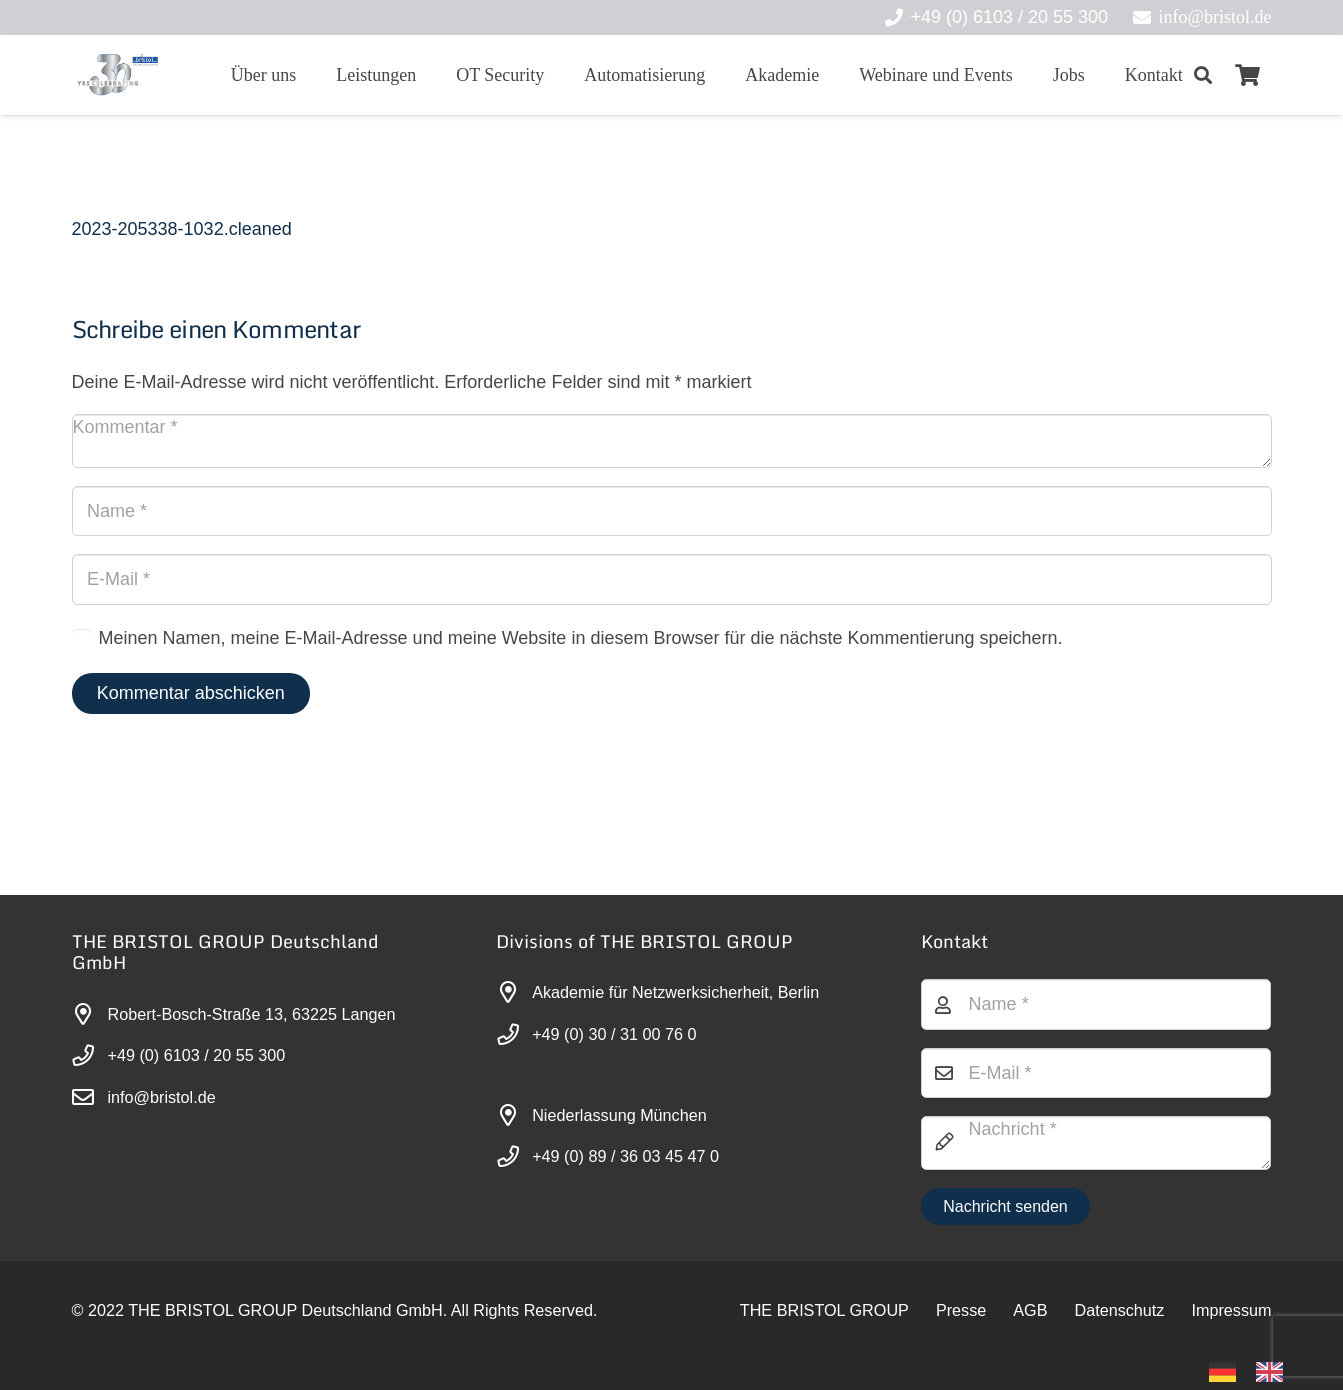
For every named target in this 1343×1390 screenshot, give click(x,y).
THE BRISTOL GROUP (824, 1310)
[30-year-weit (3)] (117, 75)
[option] (1274, 1372)
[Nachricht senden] (1005, 1206)
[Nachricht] (1096, 1143)
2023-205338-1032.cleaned (182, 229)
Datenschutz (1119, 1310)
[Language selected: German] (1256, 1370)
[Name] (672, 511)
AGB (1030, 1310)
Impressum (1231, 1310)
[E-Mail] (672, 579)
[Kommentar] (672, 441)
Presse (961, 1310)
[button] (1204, 75)
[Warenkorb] (1247, 75)
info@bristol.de (162, 1097)
